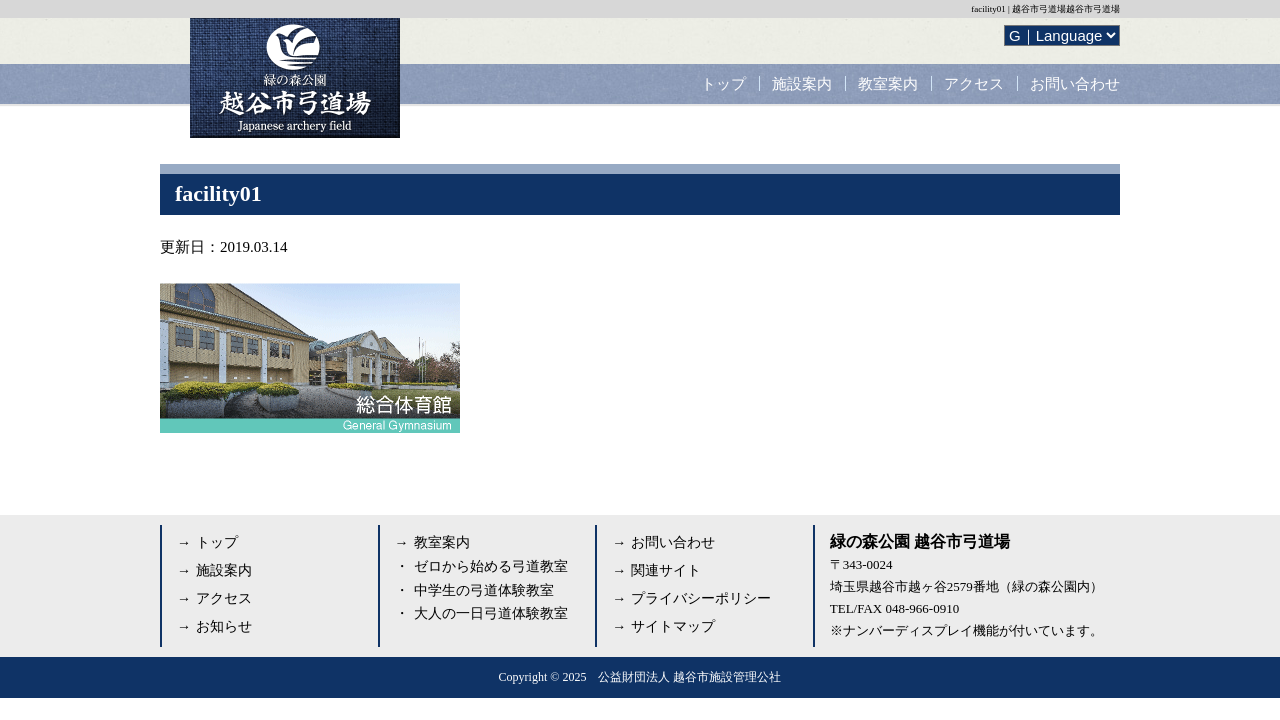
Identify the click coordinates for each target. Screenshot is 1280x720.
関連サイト (666, 570)
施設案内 (802, 84)
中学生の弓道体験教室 (484, 590)
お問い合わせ (1075, 84)
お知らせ (224, 626)
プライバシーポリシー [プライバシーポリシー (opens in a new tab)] (701, 598)
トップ (723, 84)
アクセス (974, 84)
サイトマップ (673, 626)
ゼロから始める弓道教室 (491, 566)
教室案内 (888, 84)
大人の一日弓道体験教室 (491, 613)
